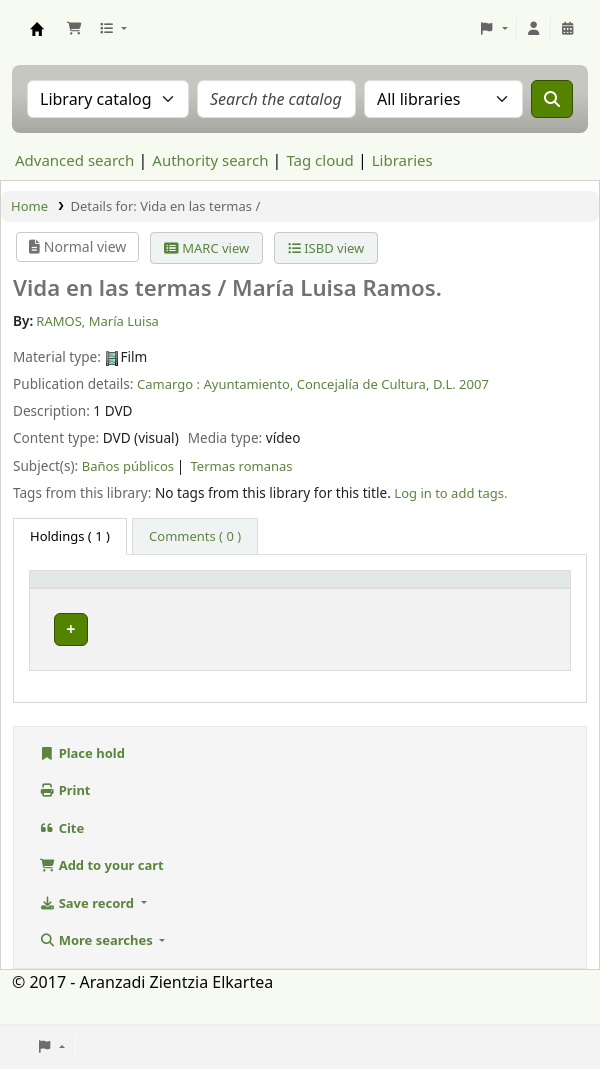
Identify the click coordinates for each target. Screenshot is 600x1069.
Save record (88, 933)
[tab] (195, 537)
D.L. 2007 (461, 384)
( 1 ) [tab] (70, 536)
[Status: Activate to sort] (530, 597)
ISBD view (326, 248)
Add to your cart (101, 895)
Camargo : (168, 384)
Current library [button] (187, 597)
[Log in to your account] (534, 29)
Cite (61, 858)
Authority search (210, 160)
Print (65, 820)
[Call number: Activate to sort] (387, 597)
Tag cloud (319, 160)
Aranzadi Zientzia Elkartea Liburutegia (37, 29)
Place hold (82, 783)
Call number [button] (334, 606)
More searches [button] (97, 970)
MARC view (206, 248)
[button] (74, 29)
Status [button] (518, 606)
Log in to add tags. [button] (450, 493)
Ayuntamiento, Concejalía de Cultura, (316, 384)
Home (29, 206)
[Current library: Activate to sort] (218, 597)
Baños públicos (128, 466)
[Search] (552, 99)
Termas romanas (242, 466)
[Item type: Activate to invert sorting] (91, 597)
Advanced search (74, 160)
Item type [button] (71, 606)
